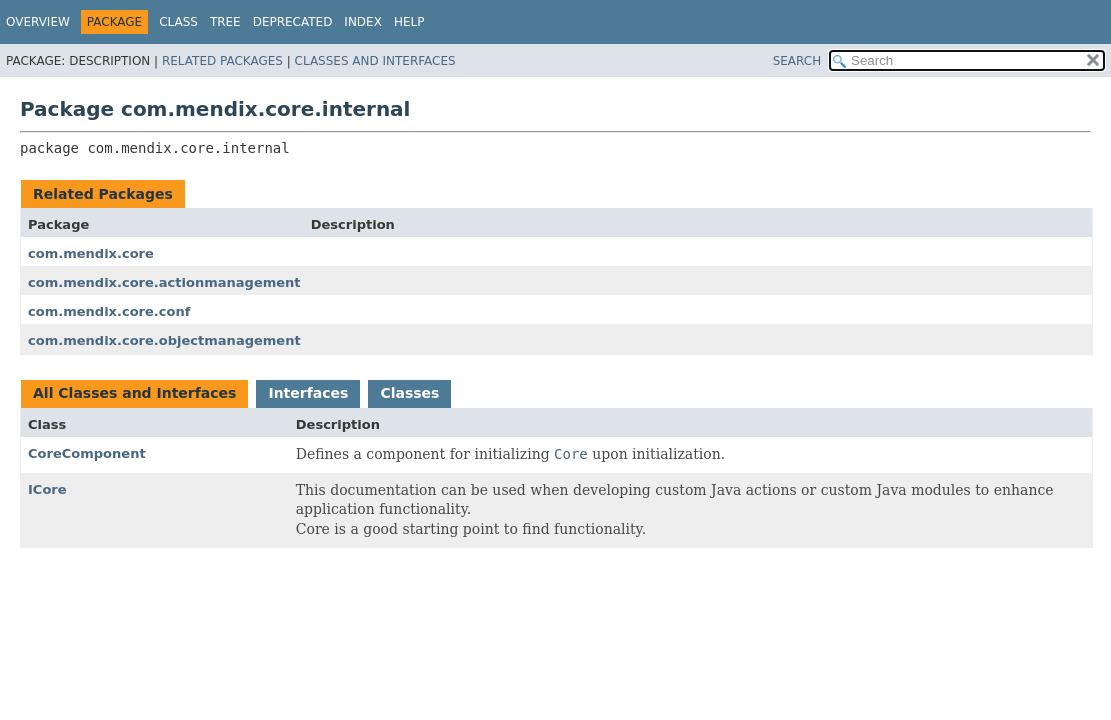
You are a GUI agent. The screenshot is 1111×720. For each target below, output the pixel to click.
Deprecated (293, 22)
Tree (225, 22)
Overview (38, 22)
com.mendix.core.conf (109, 311)
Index (363, 22)
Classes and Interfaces (375, 61)
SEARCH (797, 61)
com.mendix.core (91, 253)
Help (409, 22)
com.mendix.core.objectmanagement (164, 340)
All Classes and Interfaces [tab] (134, 393)
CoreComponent (87, 453)
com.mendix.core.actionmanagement (164, 282)
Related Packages (222, 61)
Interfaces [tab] (308, 393)
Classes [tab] (409, 393)
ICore (47, 489)
